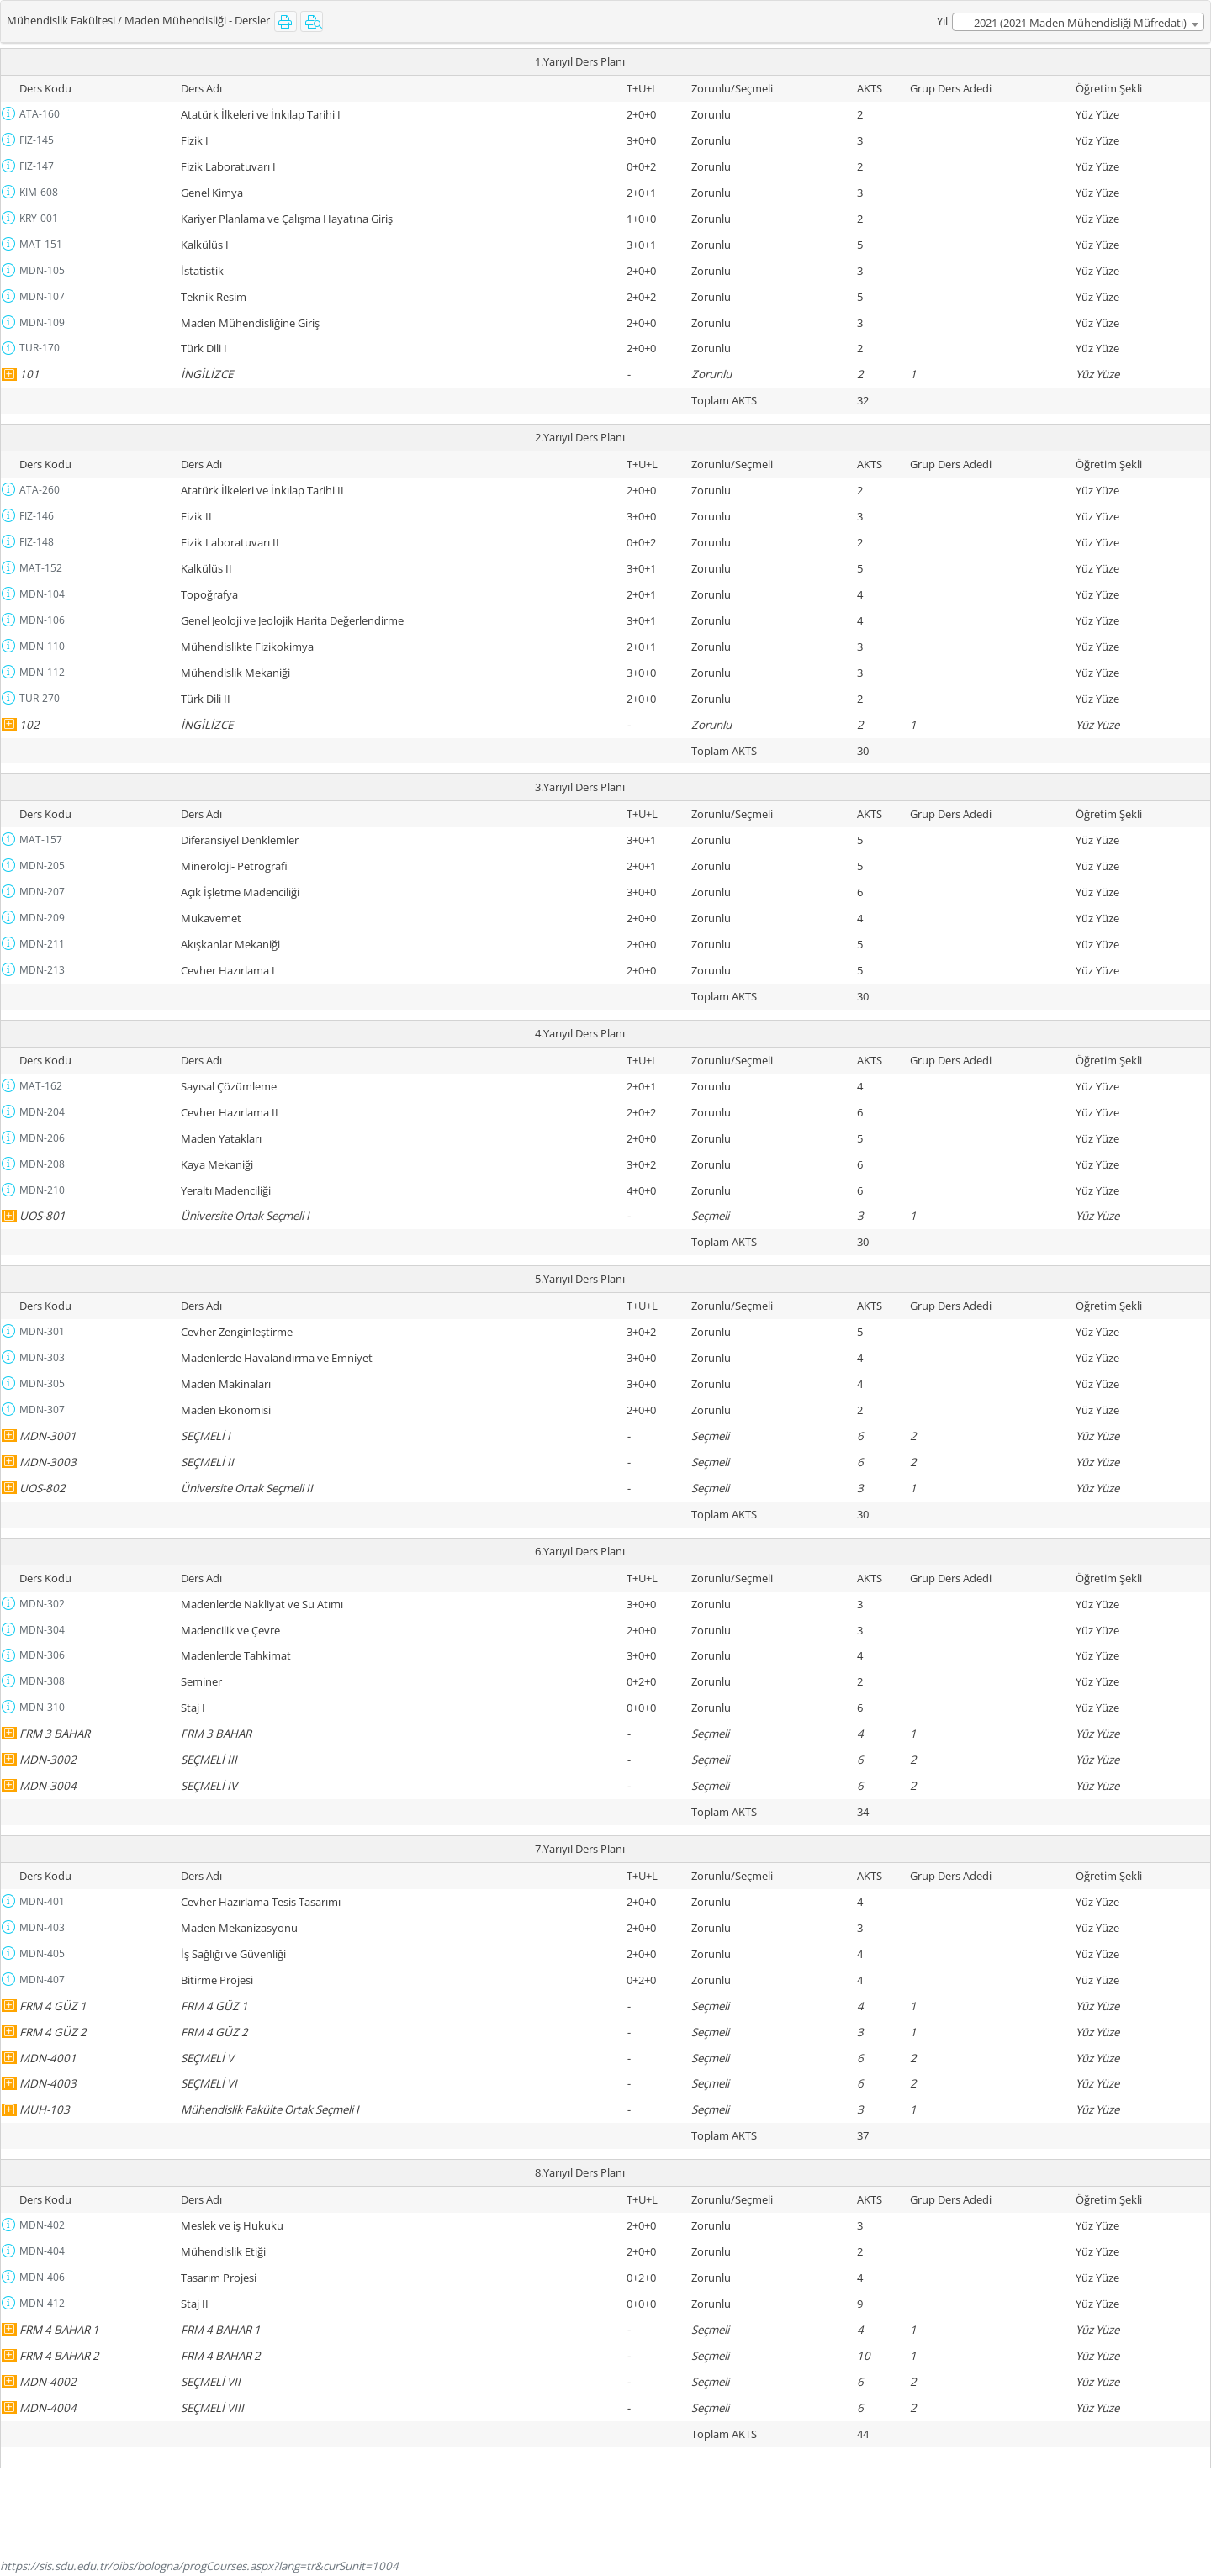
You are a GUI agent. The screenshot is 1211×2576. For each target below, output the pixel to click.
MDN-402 (42, 2225)
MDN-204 (42, 1112)
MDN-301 (42, 1331)
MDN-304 (42, 1630)
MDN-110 (42, 646)
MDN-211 (42, 944)
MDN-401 (42, 1901)
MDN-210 (42, 1190)
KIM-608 (38, 192)
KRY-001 (38, 218)
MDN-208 (42, 1164)
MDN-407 (42, 1979)
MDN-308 (42, 1681)
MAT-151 (40, 244)
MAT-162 (40, 1086)
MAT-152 (40, 568)
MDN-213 (42, 970)
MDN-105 (42, 270)
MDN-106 (42, 620)
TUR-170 (39, 347)
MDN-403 (42, 1927)
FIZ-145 (36, 140)
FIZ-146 (36, 516)
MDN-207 (42, 891)
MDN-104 (42, 594)
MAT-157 (40, 839)
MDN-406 (42, 2277)
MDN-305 (42, 1383)
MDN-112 (42, 672)
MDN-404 (42, 2251)
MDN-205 (42, 865)
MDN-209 (42, 918)
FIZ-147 (36, 166)
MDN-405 (42, 1953)
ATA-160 (39, 114)
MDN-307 (42, 1409)
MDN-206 (42, 1138)
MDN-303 (42, 1357)
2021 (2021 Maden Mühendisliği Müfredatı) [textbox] (1080, 22)
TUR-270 (39, 698)
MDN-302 (42, 1604)
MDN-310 (42, 1707)
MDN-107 (42, 296)
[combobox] (1078, 22)
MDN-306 (42, 1655)
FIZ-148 (36, 542)
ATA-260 (39, 490)
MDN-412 (42, 2303)
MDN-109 (42, 322)
